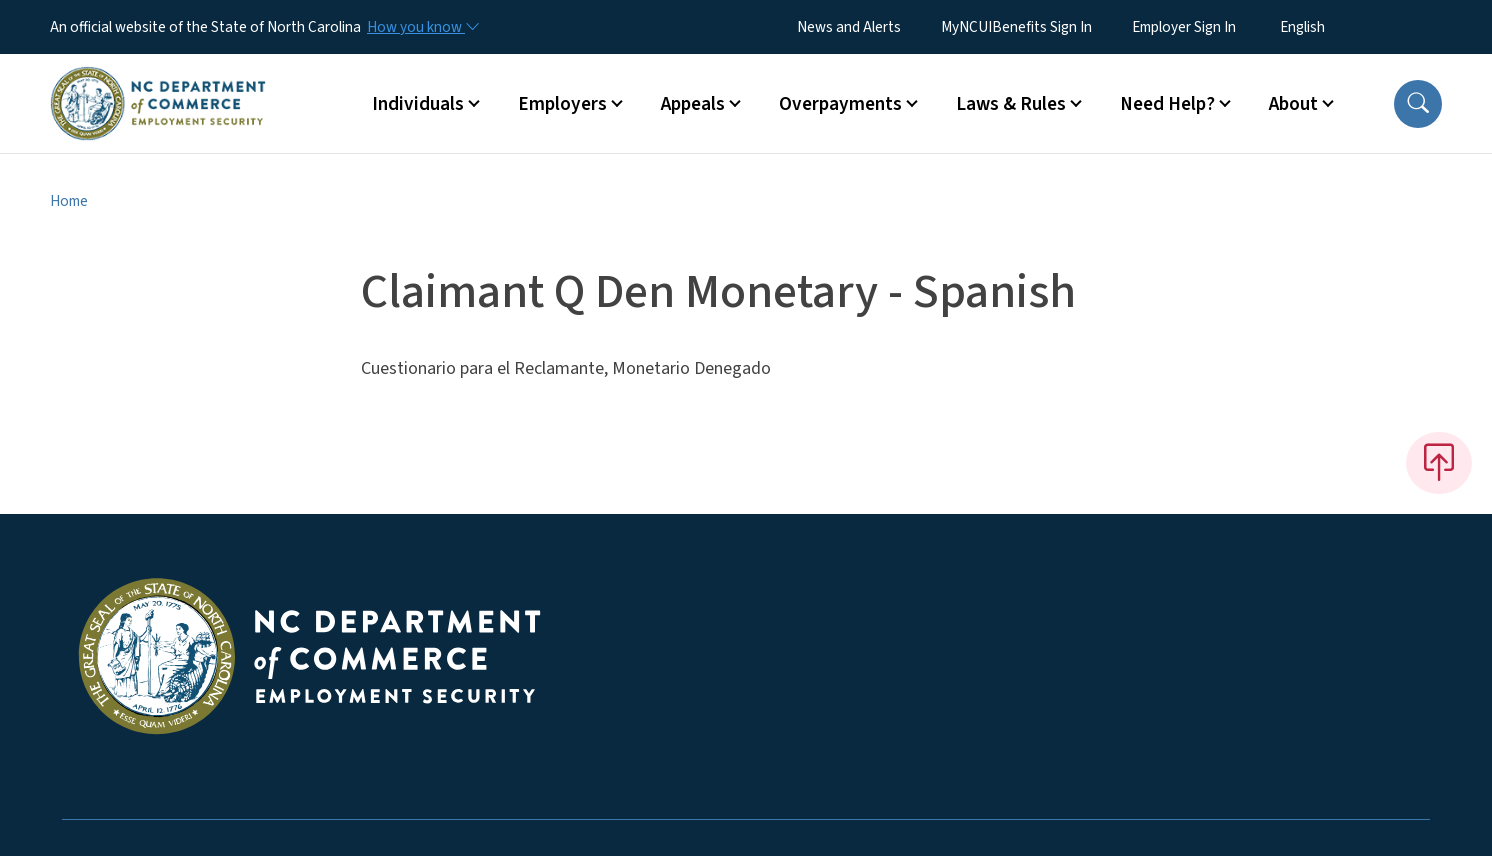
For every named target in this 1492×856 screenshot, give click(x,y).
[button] (1418, 104)
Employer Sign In (1184, 27)
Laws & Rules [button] (1011, 104)
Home (69, 201)
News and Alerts (849, 27)
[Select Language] (1333, 27)
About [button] (1293, 104)
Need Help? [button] (1167, 104)
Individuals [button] (418, 104)
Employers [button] (562, 104)
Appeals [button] (693, 104)
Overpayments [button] (840, 104)
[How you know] (422, 27)
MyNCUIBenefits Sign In (1016, 27)
